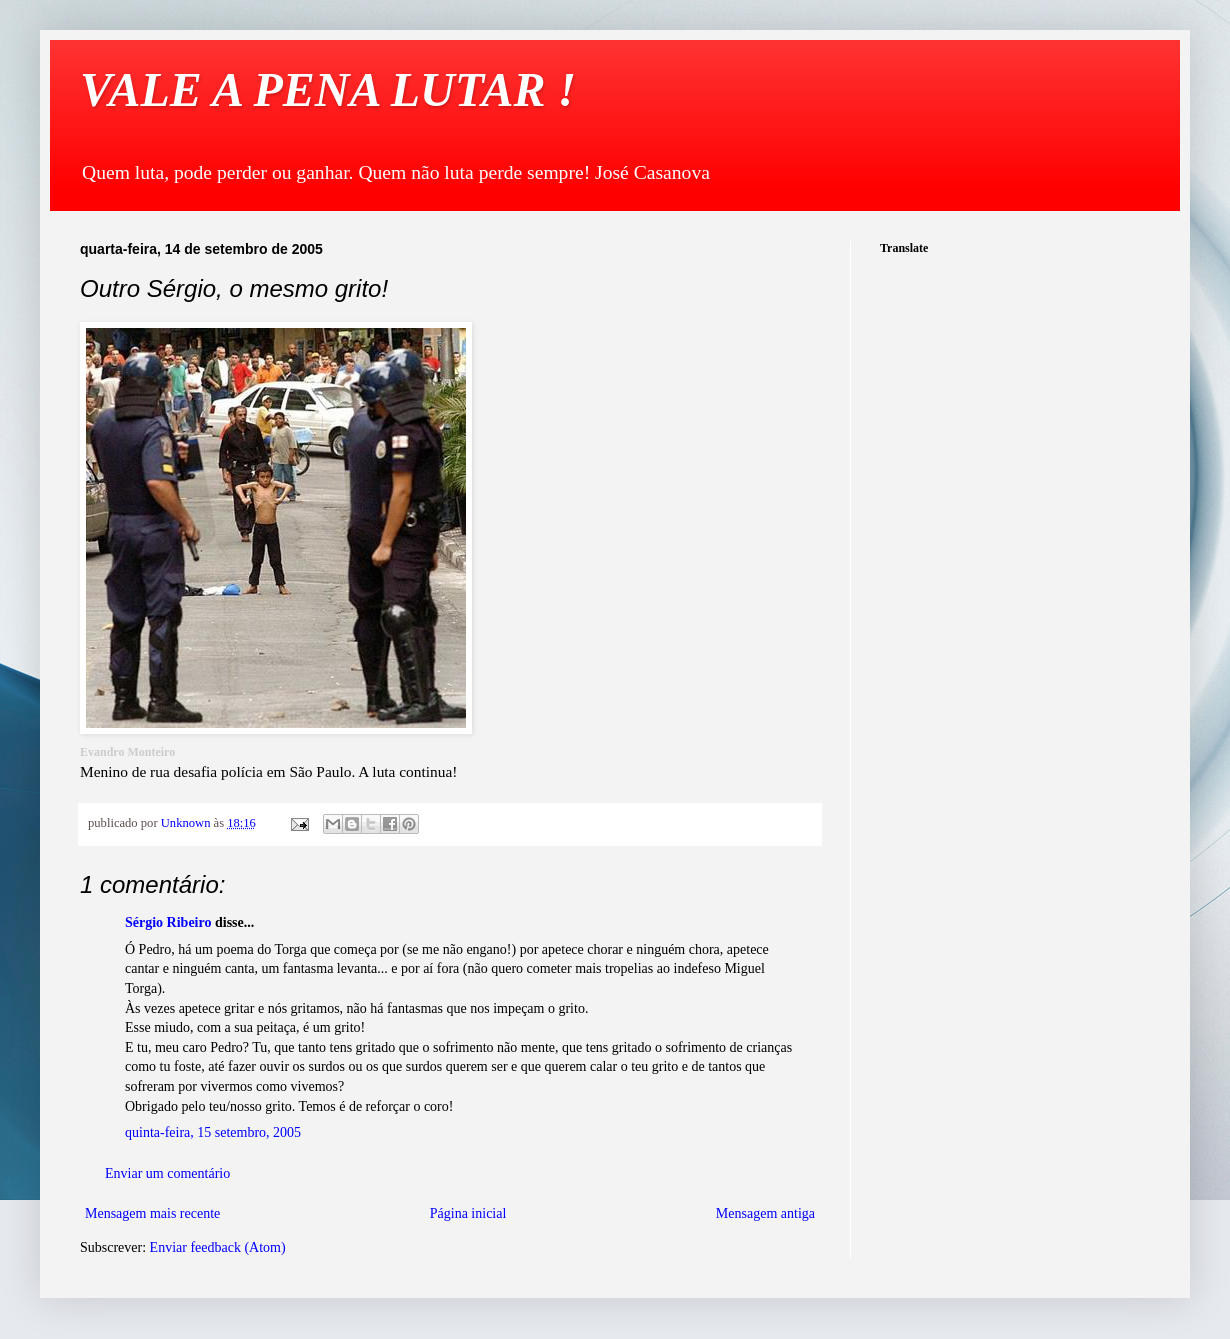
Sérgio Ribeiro (168, 922)
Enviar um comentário (167, 1173)
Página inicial (468, 1213)
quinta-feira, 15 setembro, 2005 (213, 1132)
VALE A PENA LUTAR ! (328, 89)
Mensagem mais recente (152, 1213)
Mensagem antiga (765, 1213)
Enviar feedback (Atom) (218, 1247)
